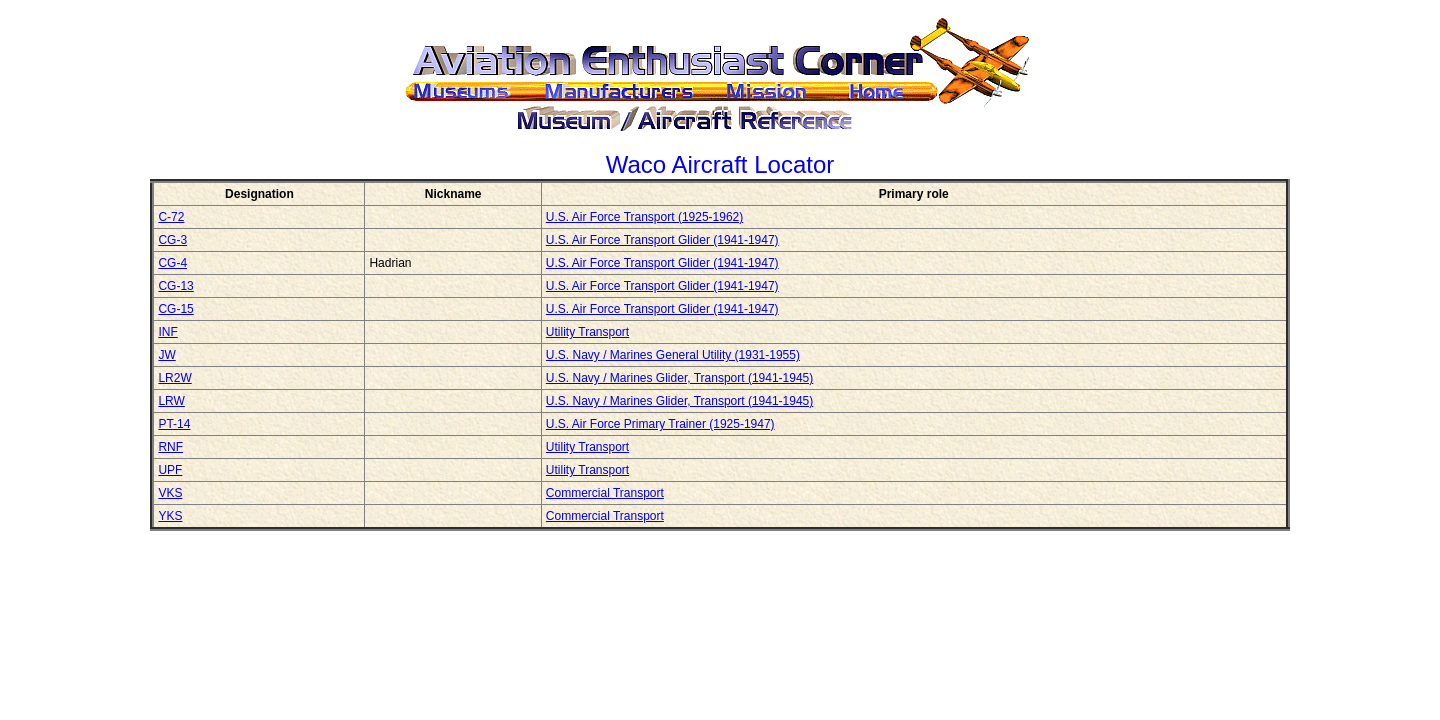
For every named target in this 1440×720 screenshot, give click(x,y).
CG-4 (172, 263)
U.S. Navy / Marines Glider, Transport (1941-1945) (679, 378)
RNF (170, 447)
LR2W (174, 378)
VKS (170, 493)
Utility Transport (587, 332)
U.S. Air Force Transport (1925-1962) (644, 217)
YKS (170, 516)
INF (167, 332)
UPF (170, 470)
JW (166, 355)
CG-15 (175, 309)
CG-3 (172, 240)
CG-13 (175, 286)
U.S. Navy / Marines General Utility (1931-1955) (673, 355)
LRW (171, 401)
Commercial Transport (605, 493)
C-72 (171, 217)
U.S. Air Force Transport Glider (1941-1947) (662, 240)
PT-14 (174, 424)
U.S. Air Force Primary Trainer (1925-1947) (660, 424)
